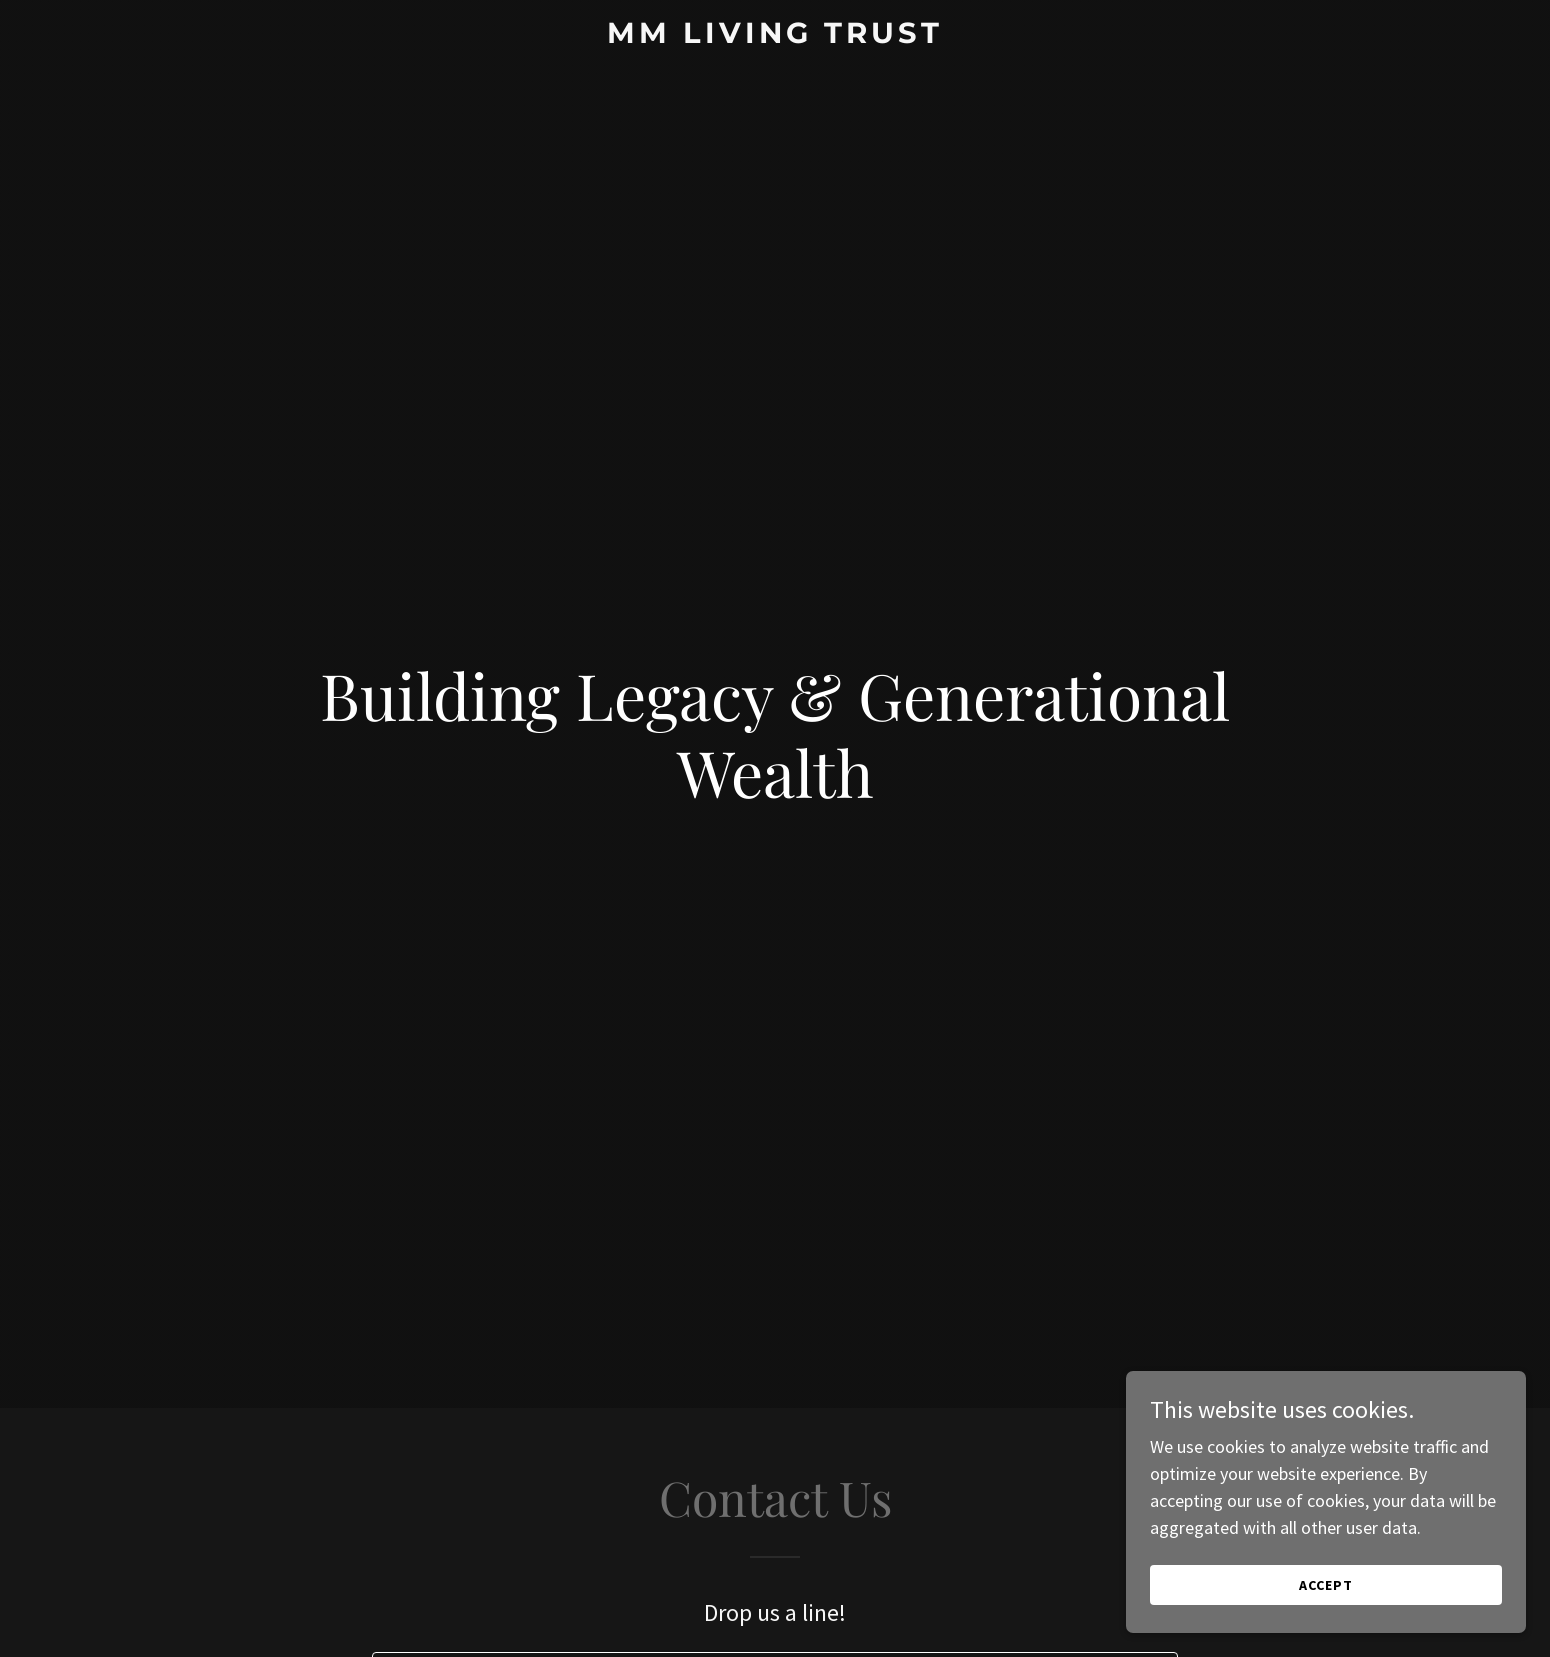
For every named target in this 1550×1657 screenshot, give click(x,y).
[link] (775, 36)
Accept (1326, 1585)
